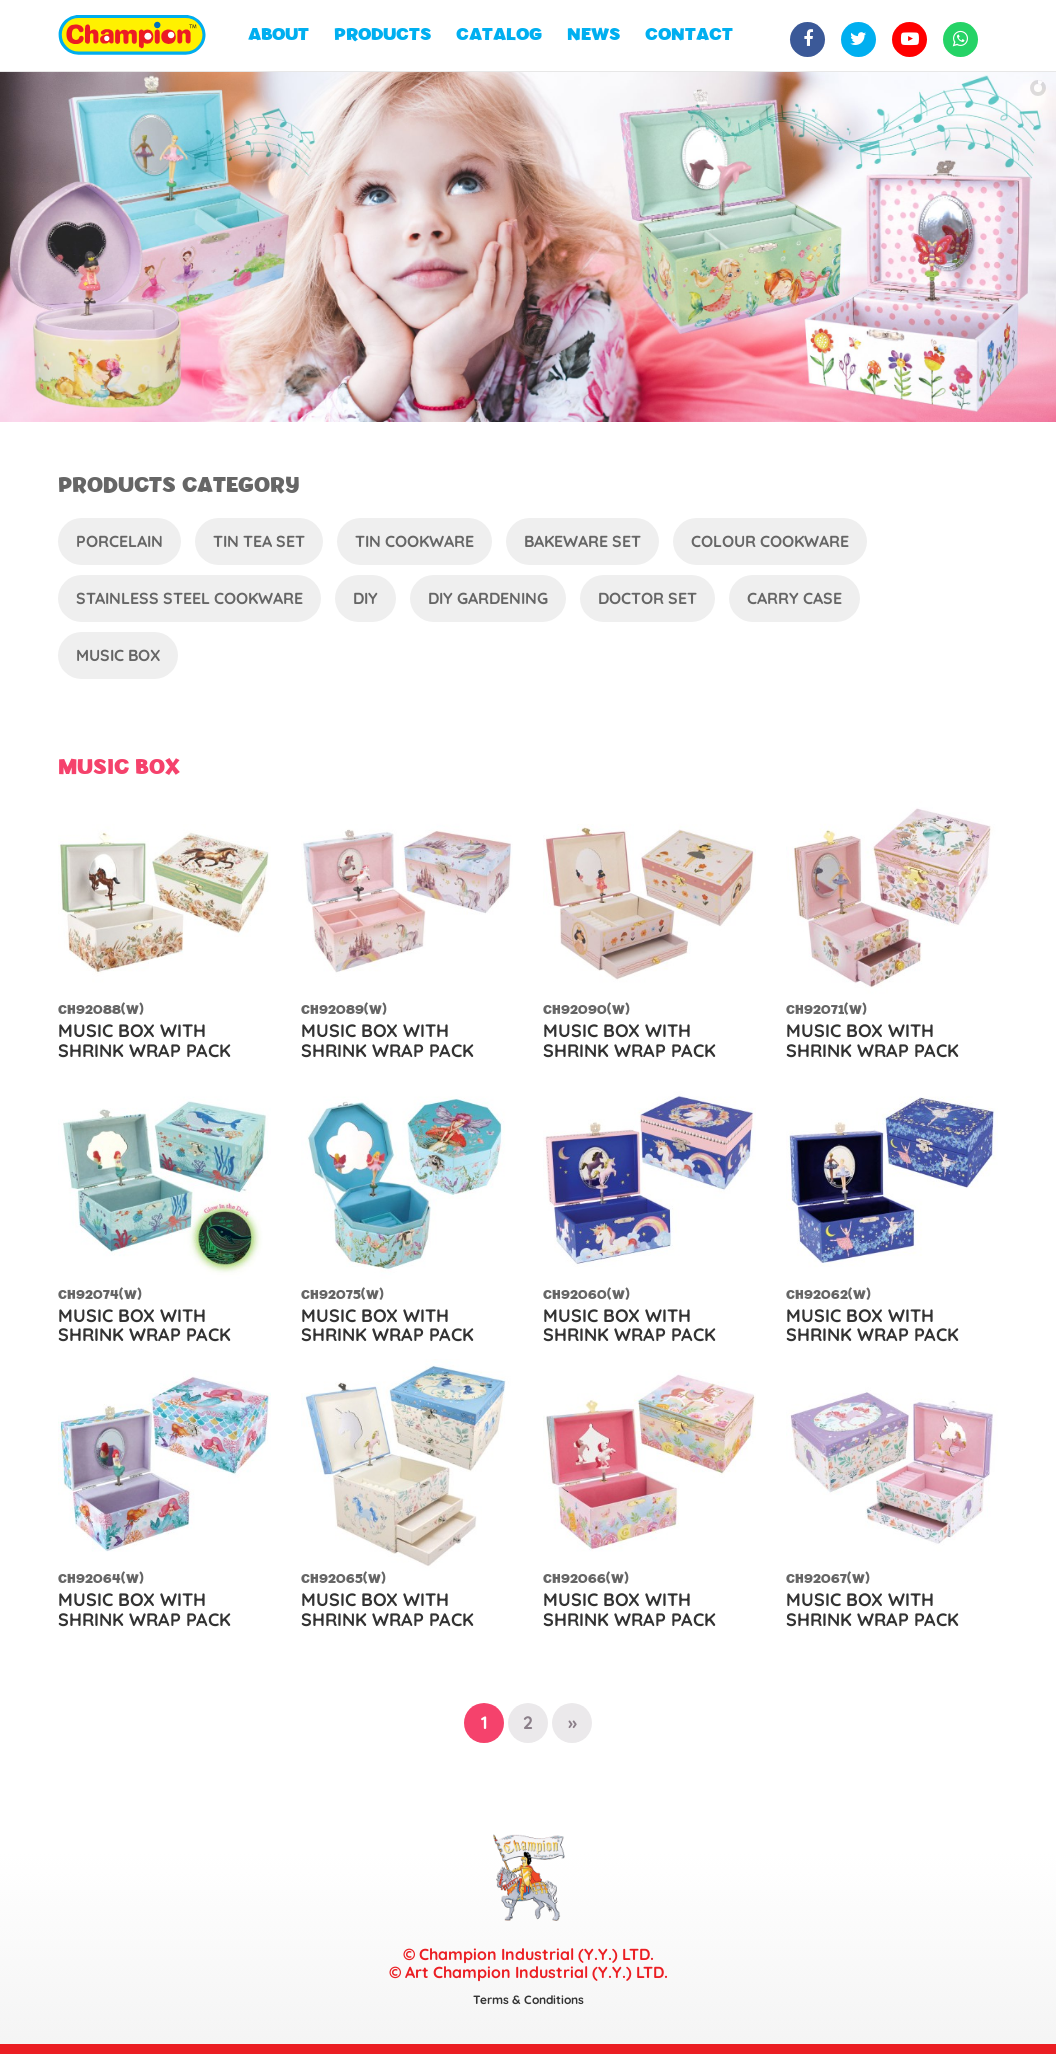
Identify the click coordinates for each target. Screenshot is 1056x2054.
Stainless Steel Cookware (189, 598)
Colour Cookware (770, 541)
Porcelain (119, 541)
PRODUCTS (382, 35)
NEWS (593, 35)
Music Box (118, 655)
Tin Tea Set (259, 541)
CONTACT (689, 35)
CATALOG (499, 35)
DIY (365, 598)
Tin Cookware (414, 541)
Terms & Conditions (528, 1999)
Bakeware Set (582, 541)
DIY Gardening (488, 598)
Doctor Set (647, 598)
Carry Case (794, 598)
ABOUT (278, 35)
